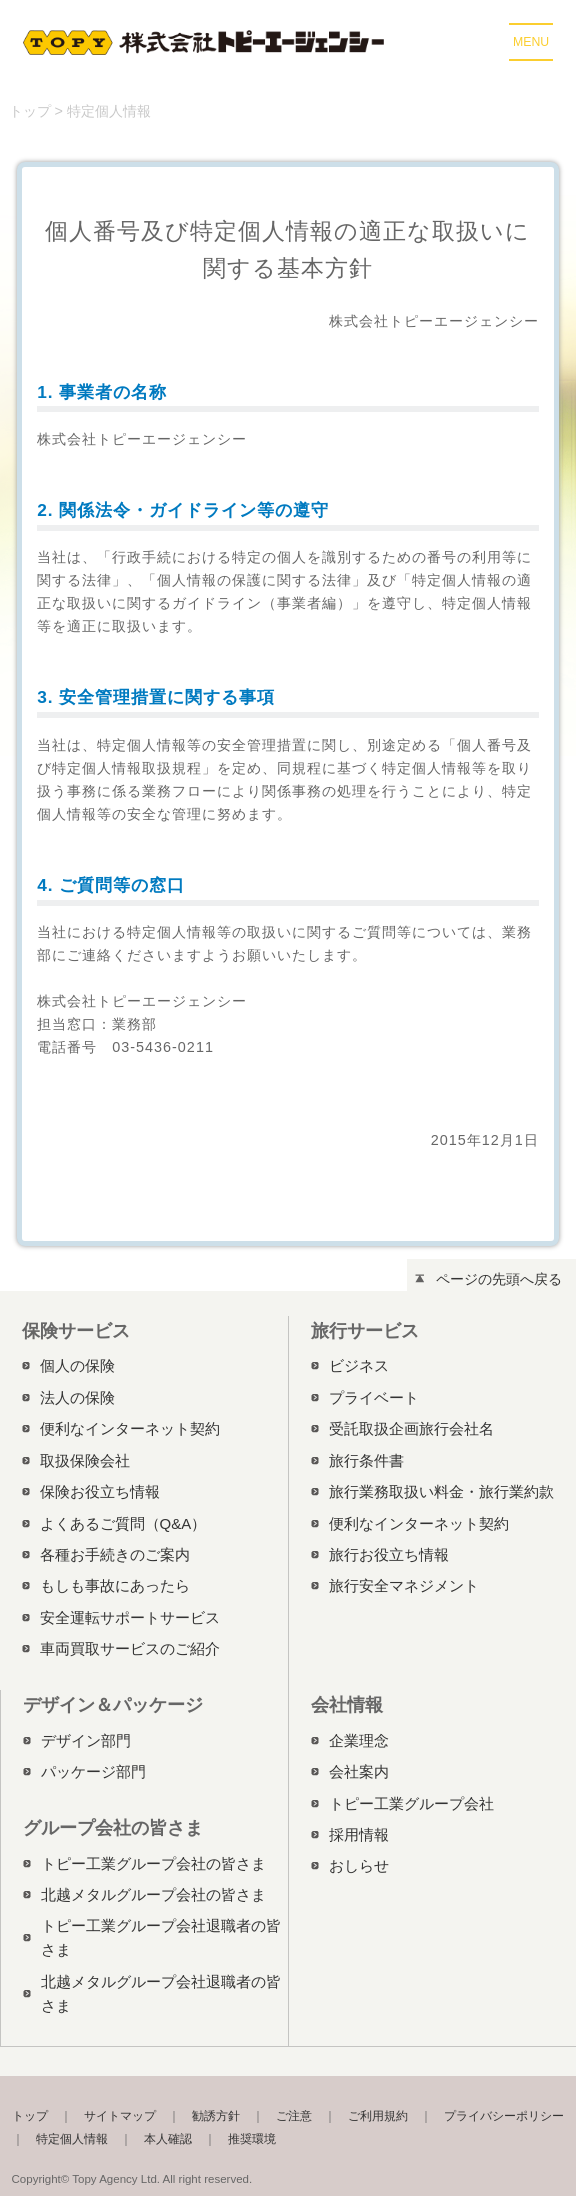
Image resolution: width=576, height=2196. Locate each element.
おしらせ (359, 1865)
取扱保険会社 (85, 1460)
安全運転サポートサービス (130, 1617)
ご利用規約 (378, 2116)
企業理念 (359, 1740)
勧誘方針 (216, 2116)
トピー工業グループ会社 (411, 1803)
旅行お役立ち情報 (389, 1554)
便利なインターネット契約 (130, 1428)
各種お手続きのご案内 (115, 1554)
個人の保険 (77, 1365)
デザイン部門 (86, 1740)
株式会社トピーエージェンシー (207, 42)
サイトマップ (120, 2116)
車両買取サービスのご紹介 (130, 1648)
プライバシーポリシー (504, 2116)
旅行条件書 (366, 1460)
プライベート (374, 1397)
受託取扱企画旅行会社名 (411, 1428)
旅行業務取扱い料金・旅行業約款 (441, 1491)
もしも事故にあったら (115, 1585)
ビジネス (359, 1365)
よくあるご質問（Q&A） (123, 1523)
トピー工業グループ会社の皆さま (153, 1863)
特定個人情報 (72, 2139)
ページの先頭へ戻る (499, 1279)
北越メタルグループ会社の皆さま (153, 1894)
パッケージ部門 (93, 1771)
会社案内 (359, 1771)
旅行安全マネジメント (404, 1585)
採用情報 (359, 1834)
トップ (30, 111)
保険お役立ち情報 (100, 1491)
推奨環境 (252, 2139)
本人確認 (168, 2139)
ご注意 (294, 2116)
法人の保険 (77, 1397)
